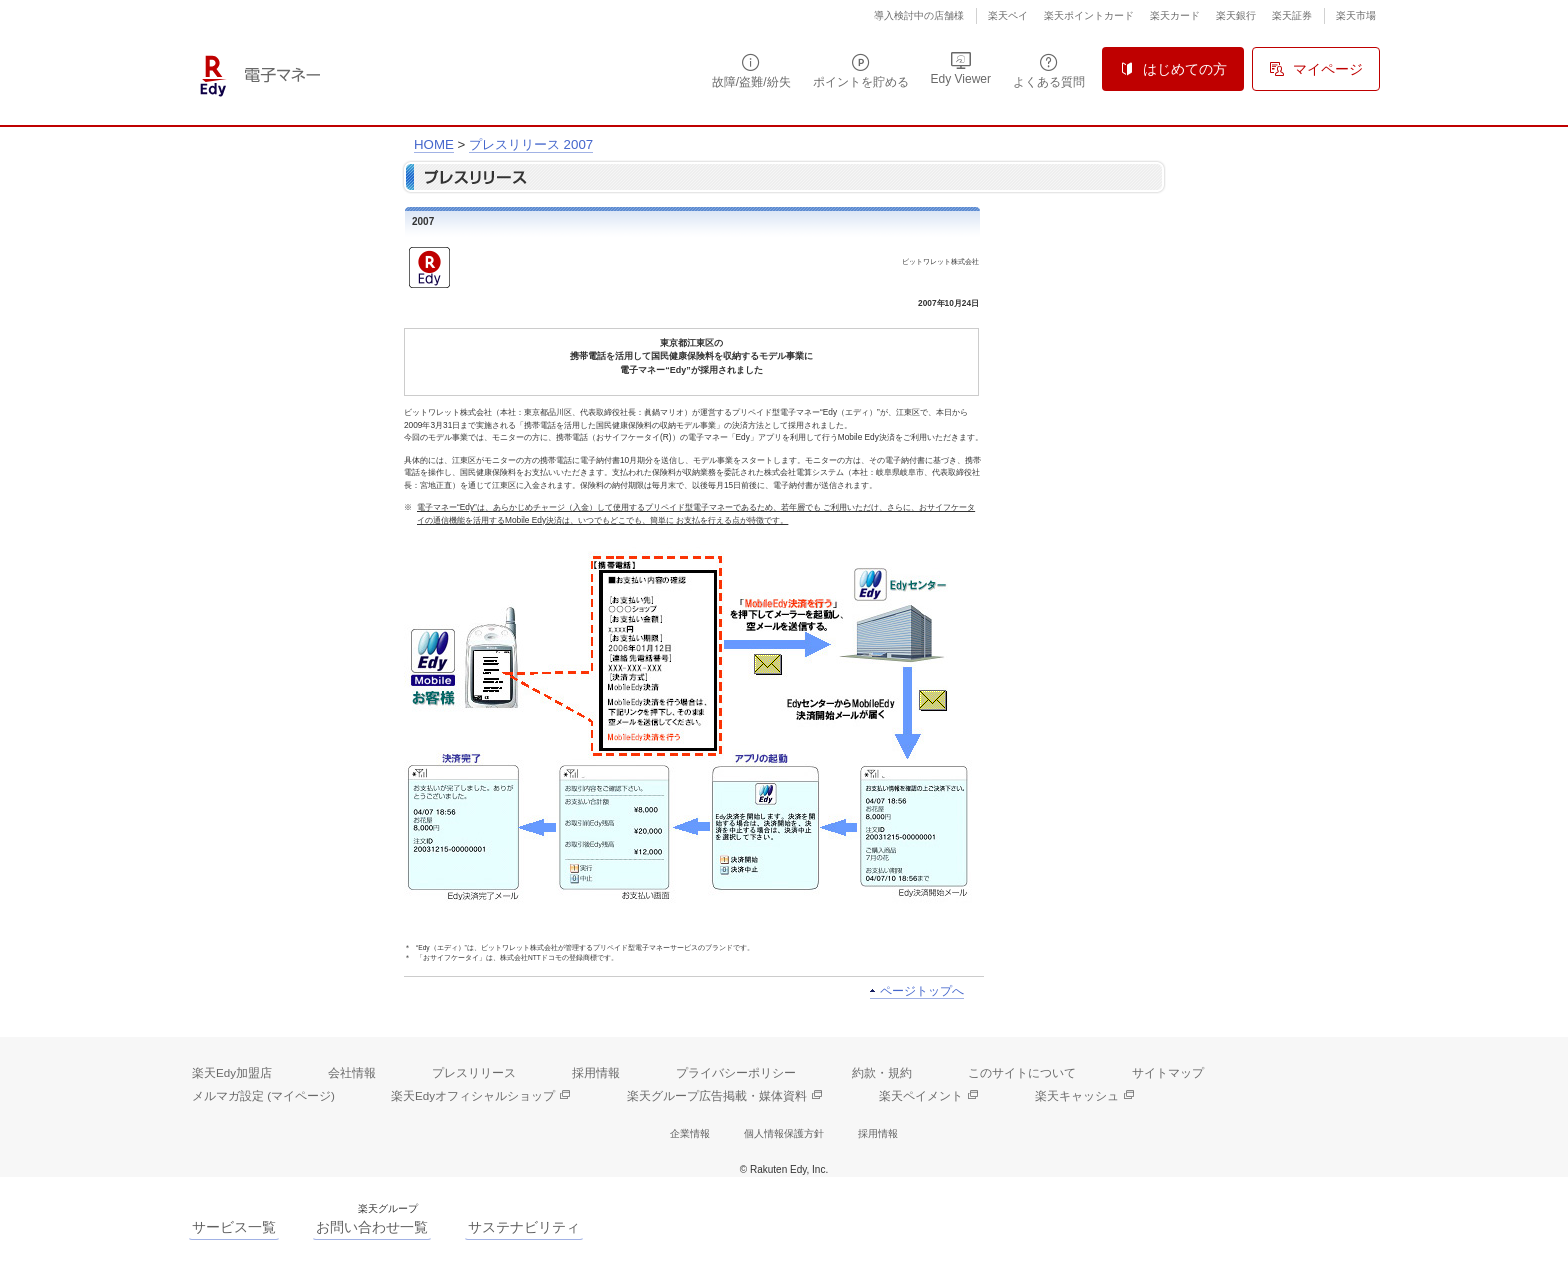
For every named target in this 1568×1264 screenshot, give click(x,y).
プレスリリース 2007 (531, 144)
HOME (434, 144)
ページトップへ (922, 991)
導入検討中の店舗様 (919, 15)
